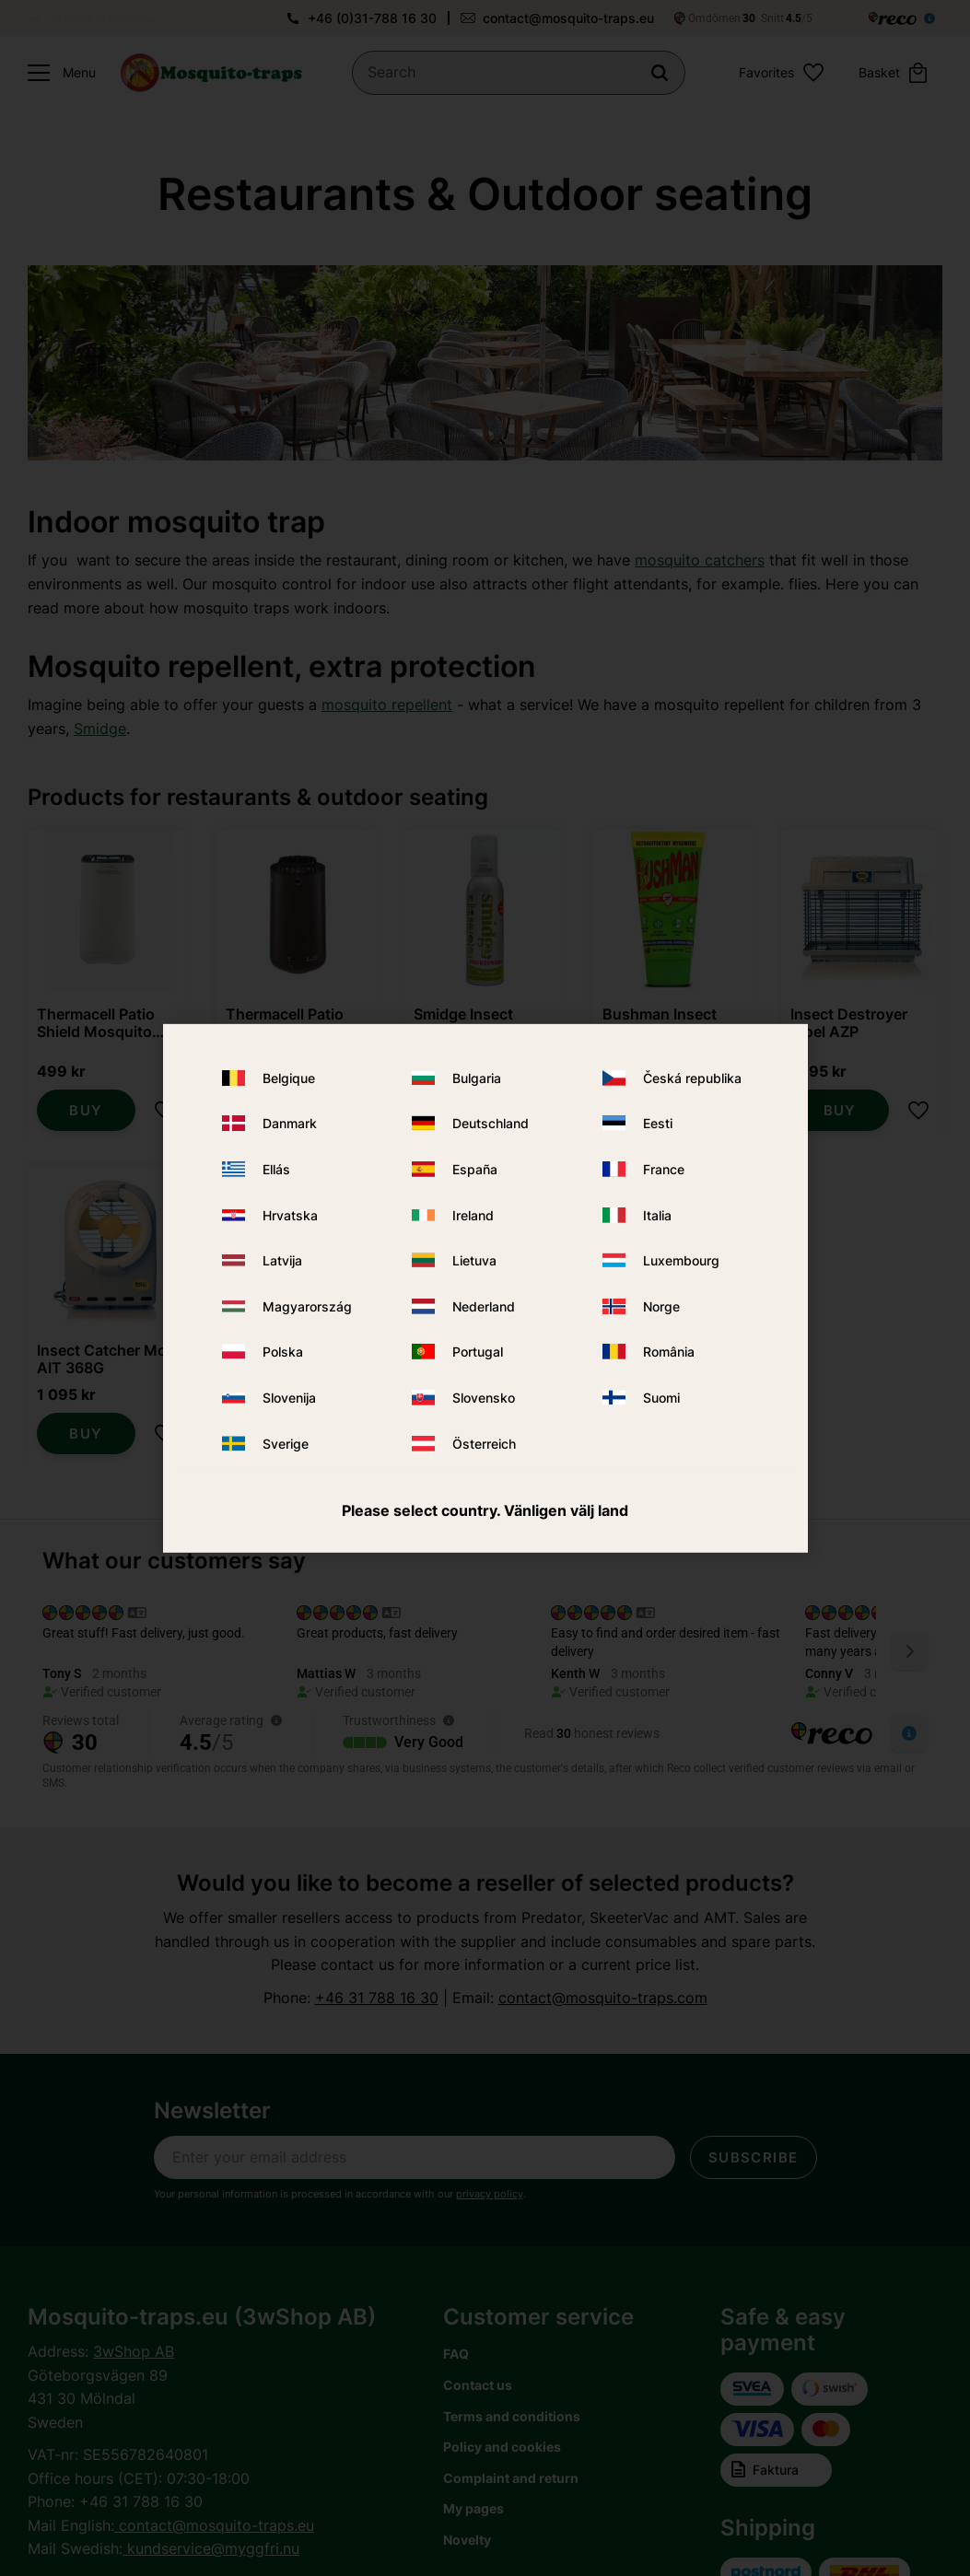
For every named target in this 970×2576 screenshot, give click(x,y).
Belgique (289, 1078)
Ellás (276, 1169)
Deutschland (490, 1123)
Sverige (286, 1443)
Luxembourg (681, 1260)
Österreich (484, 1443)
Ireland (473, 1215)
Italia (657, 1215)
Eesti (657, 1123)
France (663, 1169)
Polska (283, 1351)
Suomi (661, 1397)
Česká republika (692, 1078)
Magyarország (307, 1306)
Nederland (483, 1306)
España (474, 1169)
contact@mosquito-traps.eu (568, 18)
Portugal (477, 1351)
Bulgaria (476, 1078)
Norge (661, 1306)
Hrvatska (290, 1215)
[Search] (659, 73)
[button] (57, 72)
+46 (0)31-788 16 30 (372, 18)
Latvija (282, 1260)
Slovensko (483, 1397)
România (669, 1351)
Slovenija (289, 1397)
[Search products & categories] (518, 73)
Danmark (290, 1123)
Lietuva (474, 1260)
